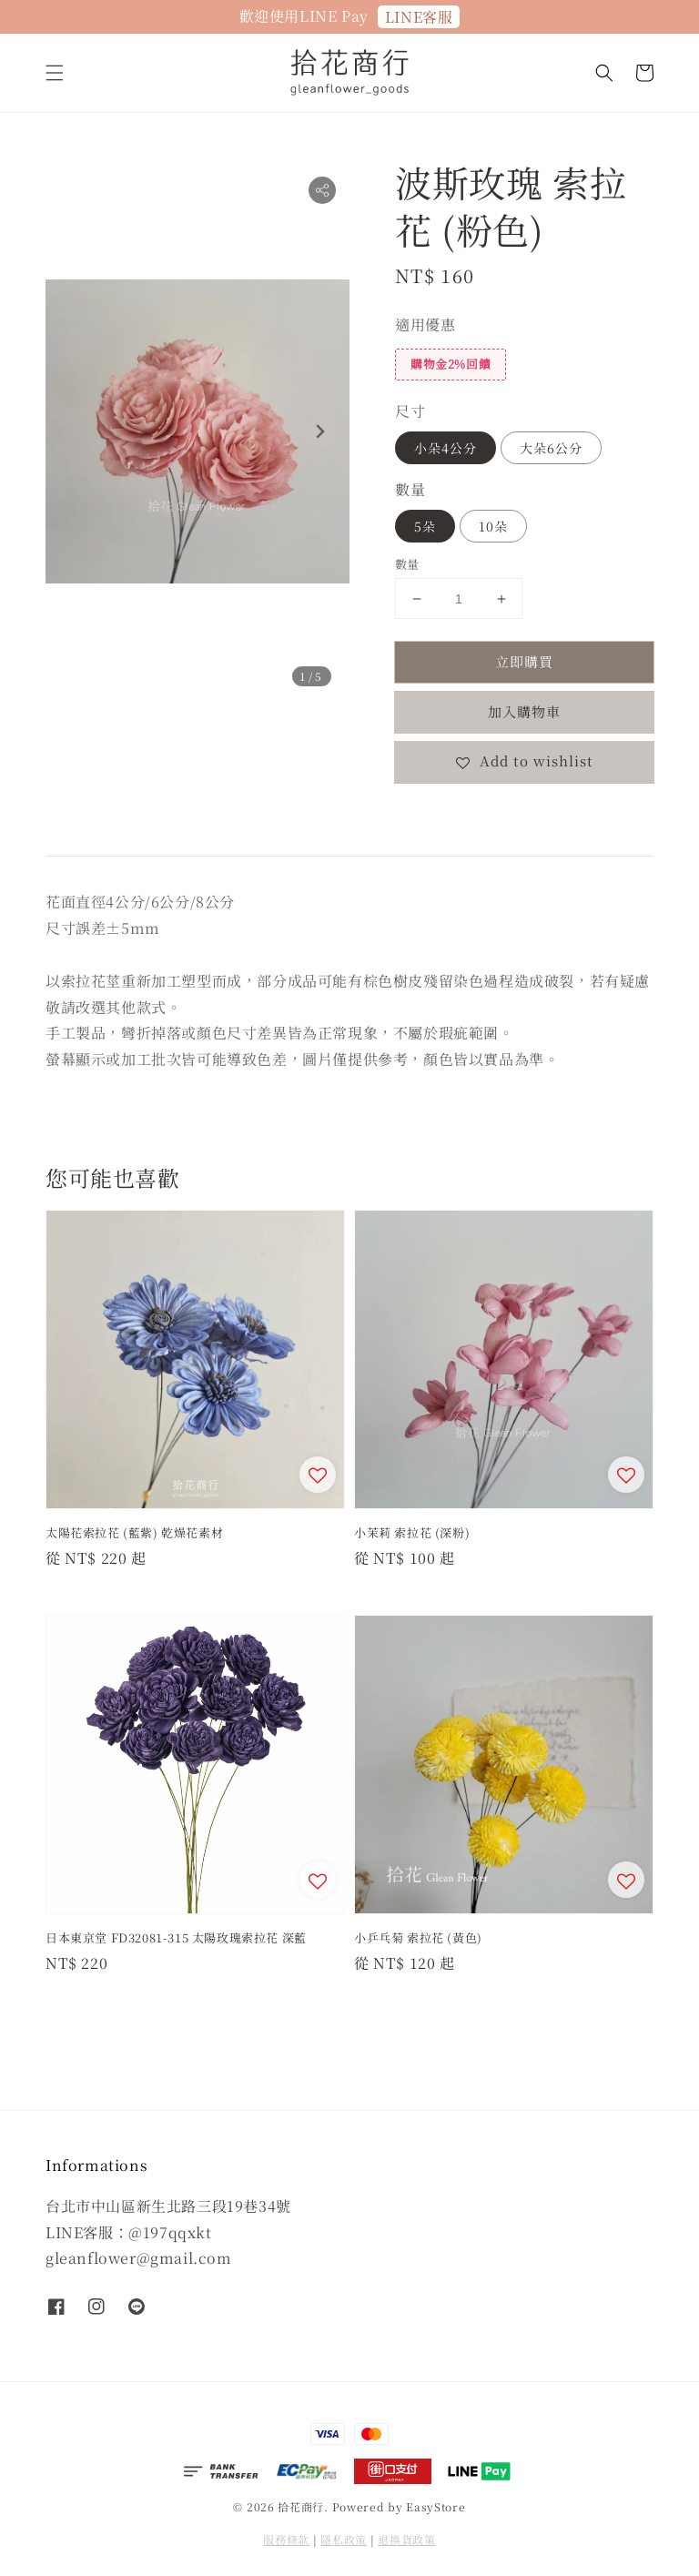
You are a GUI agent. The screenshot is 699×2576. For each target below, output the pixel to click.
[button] (55, 73)
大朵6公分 (551, 448)
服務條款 (286, 2539)
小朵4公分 (445, 448)
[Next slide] (319, 431)
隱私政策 (343, 2539)
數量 (410, 489)
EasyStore (435, 2506)
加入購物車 (524, 711)
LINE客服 (419, 16)
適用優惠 (425, 324)
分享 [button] (421, 816)
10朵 (493, 526)
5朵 (425, 526)
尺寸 (410, 411)
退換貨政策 (407, 2539)
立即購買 (524, 661)
